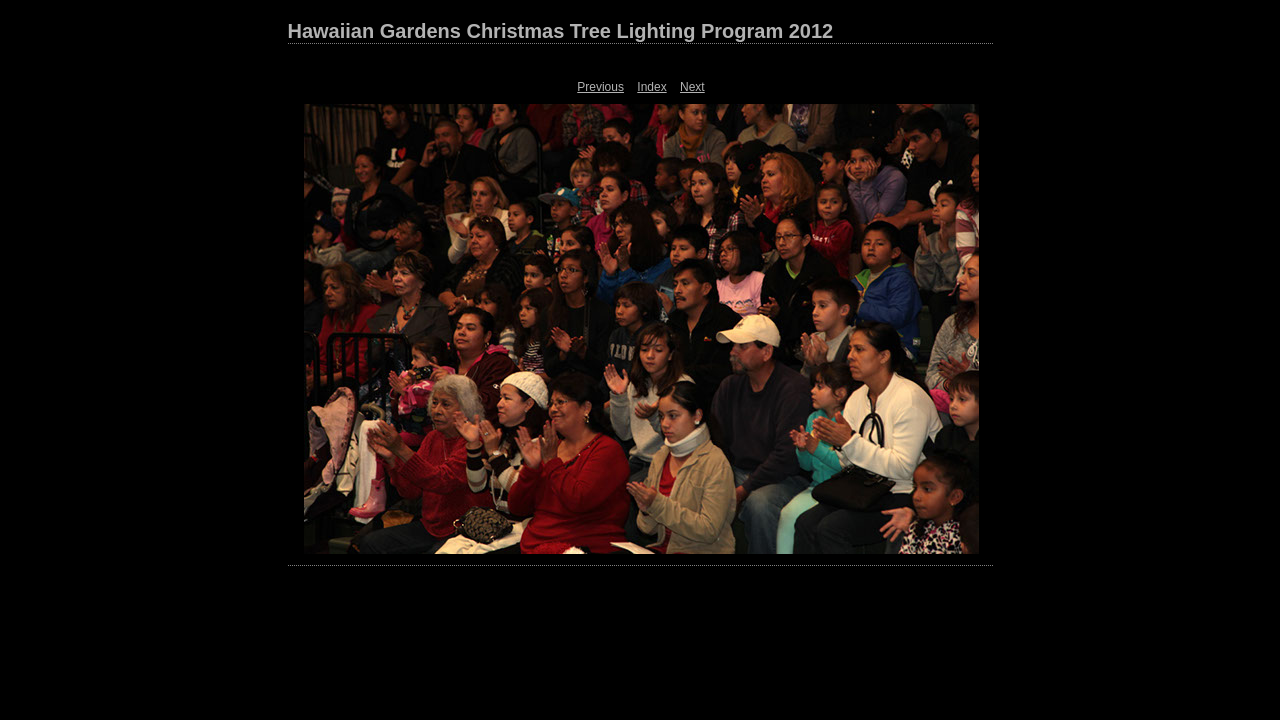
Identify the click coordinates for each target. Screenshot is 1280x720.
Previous (600, 87)
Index (651, 87)
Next (692, 87)
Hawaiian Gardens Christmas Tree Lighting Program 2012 (561, 31)
